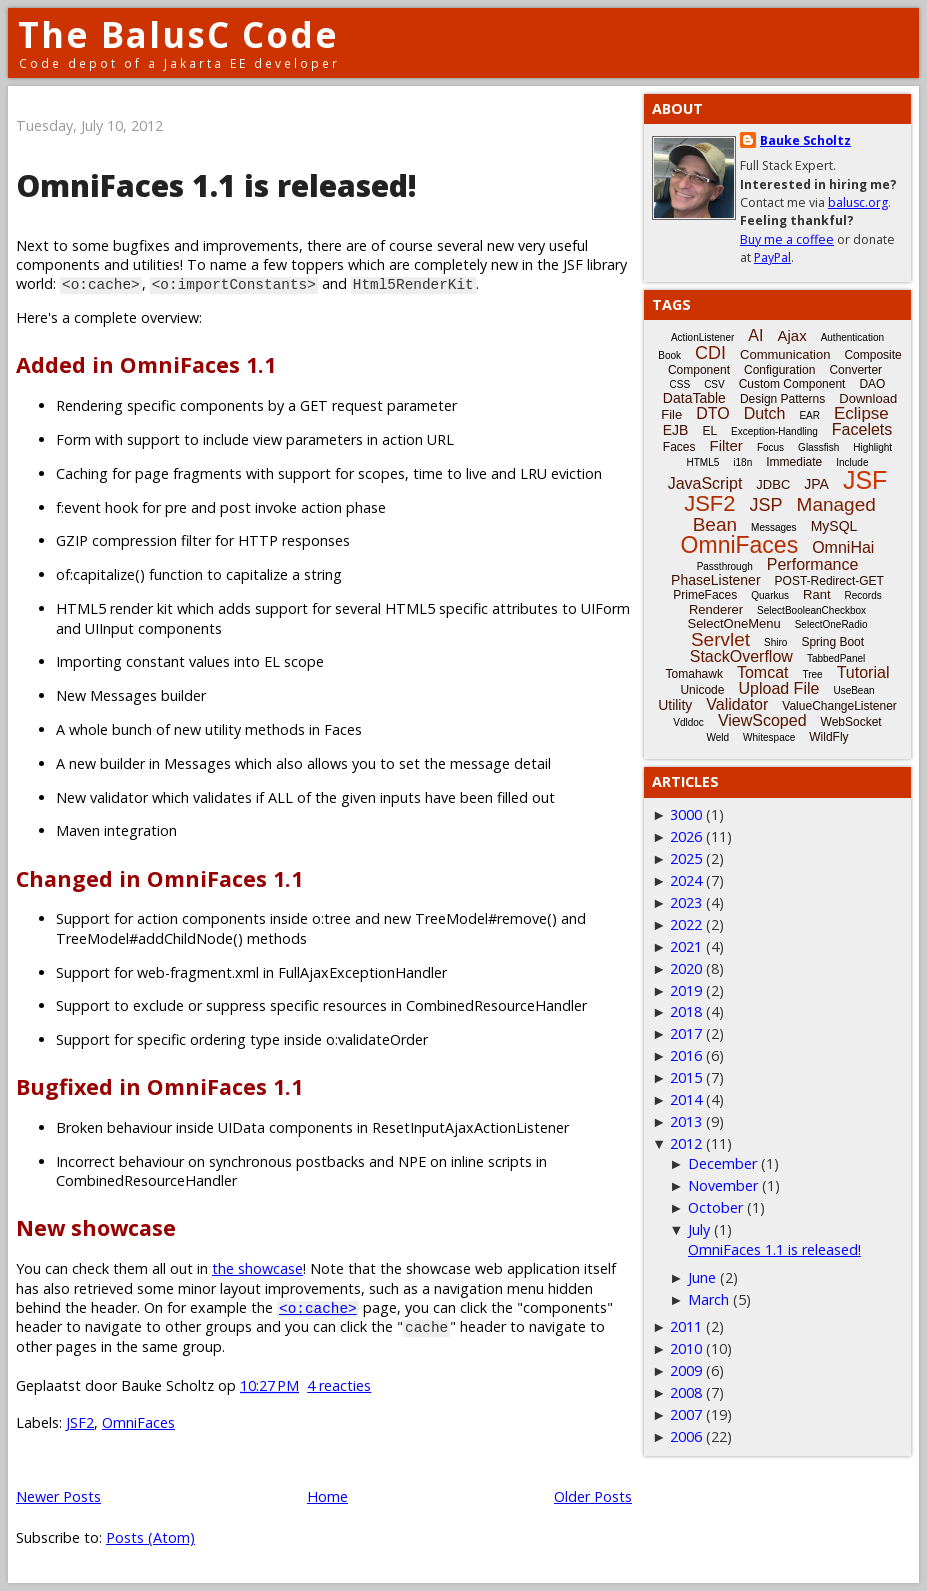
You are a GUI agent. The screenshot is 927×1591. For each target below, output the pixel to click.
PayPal (772, 257)
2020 (686, 968)
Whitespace (769, 737)
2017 (686, 1033)
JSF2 (80, 1422)
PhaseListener (716, 580)
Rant (816, 594)
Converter (855, 370)
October (715, 1207)
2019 (686, 990)
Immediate (794, 462)
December (722, 1163)
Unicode (702, 690)
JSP (766, 505)
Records (863, 595)
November (723, 1185)
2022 (686, 924)
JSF (865, 480)
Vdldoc (688, 722)
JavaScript (705, 483)
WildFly (828, 737)
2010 (686, 1348)
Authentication (852, 337)
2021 (686, 946)
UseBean (853, 690)
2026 (686, 836)
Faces (679, 447)
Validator (737, 704)
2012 (686, 1143)
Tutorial (863, 672)
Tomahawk (694, 674)
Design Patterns (782, 399)
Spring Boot (832, 642)
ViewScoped (762, 720)
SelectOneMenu (733, 623)
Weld (717, 737)
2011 (686, 1326)
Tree (812, 674)
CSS (680, 384)
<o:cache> (318, 1307)
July (699, 1229)
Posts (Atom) (150, 1537)
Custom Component (792, 384)
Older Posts (593, 1496)
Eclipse (861, 413)
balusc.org (858, 202)
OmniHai (843, 547)
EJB (676, 430)
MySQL (834, 526)
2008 (686, 1392)
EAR (809, 415)
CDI (710, 353)
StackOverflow (741, 656)
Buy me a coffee (787, 239)
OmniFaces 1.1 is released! (216, 185)
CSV (714, 384)
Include (852, 462)
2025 (686, 858)
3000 (686, 814)
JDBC (773, 484)
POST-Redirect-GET (829, 581)
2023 (686, 902)
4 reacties (339, 1385)
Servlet (720, 639)
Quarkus (770, 595)
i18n (742, 462)
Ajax (791, 335)
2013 (686, 1121)
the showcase (257, 1268)
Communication (785, 354)
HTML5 (703, 462)
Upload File (778, 688)
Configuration (779, 370)
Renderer (716, 609)
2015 (686, 1077)
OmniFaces (138, 1422)
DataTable (694, 398)
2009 (686, 1370)
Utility (675, 705)
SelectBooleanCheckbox (811, 610)
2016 (686, 1055)
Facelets (862, 429)
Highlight (872, 447)
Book (669, 355)
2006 (686, 1436)
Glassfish (818, 447)
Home (327, 1496)
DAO (872, 384)
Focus (770, 447)
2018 (686, 1011)
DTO (712, 413)
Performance (813, 564)
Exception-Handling (774, 431)
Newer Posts (58, 1496)
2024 (686, 880)
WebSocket (851, 722)
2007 (686, 1414)
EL (709, 431)
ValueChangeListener (839, 706)
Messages (774, 527)
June (702, 1277)
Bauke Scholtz (805, 140)
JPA (816, 484)
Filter (726, 445)
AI (755, 335)
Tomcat (763, 672)
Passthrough (725, 566)
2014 (686, 1099)
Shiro (775, 642)
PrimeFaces (705, 595)
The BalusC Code (178, 34)
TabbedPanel (836, 658)
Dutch (765, 413)
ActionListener (702, 337)
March (708, 1299)
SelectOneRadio (831, 624)
